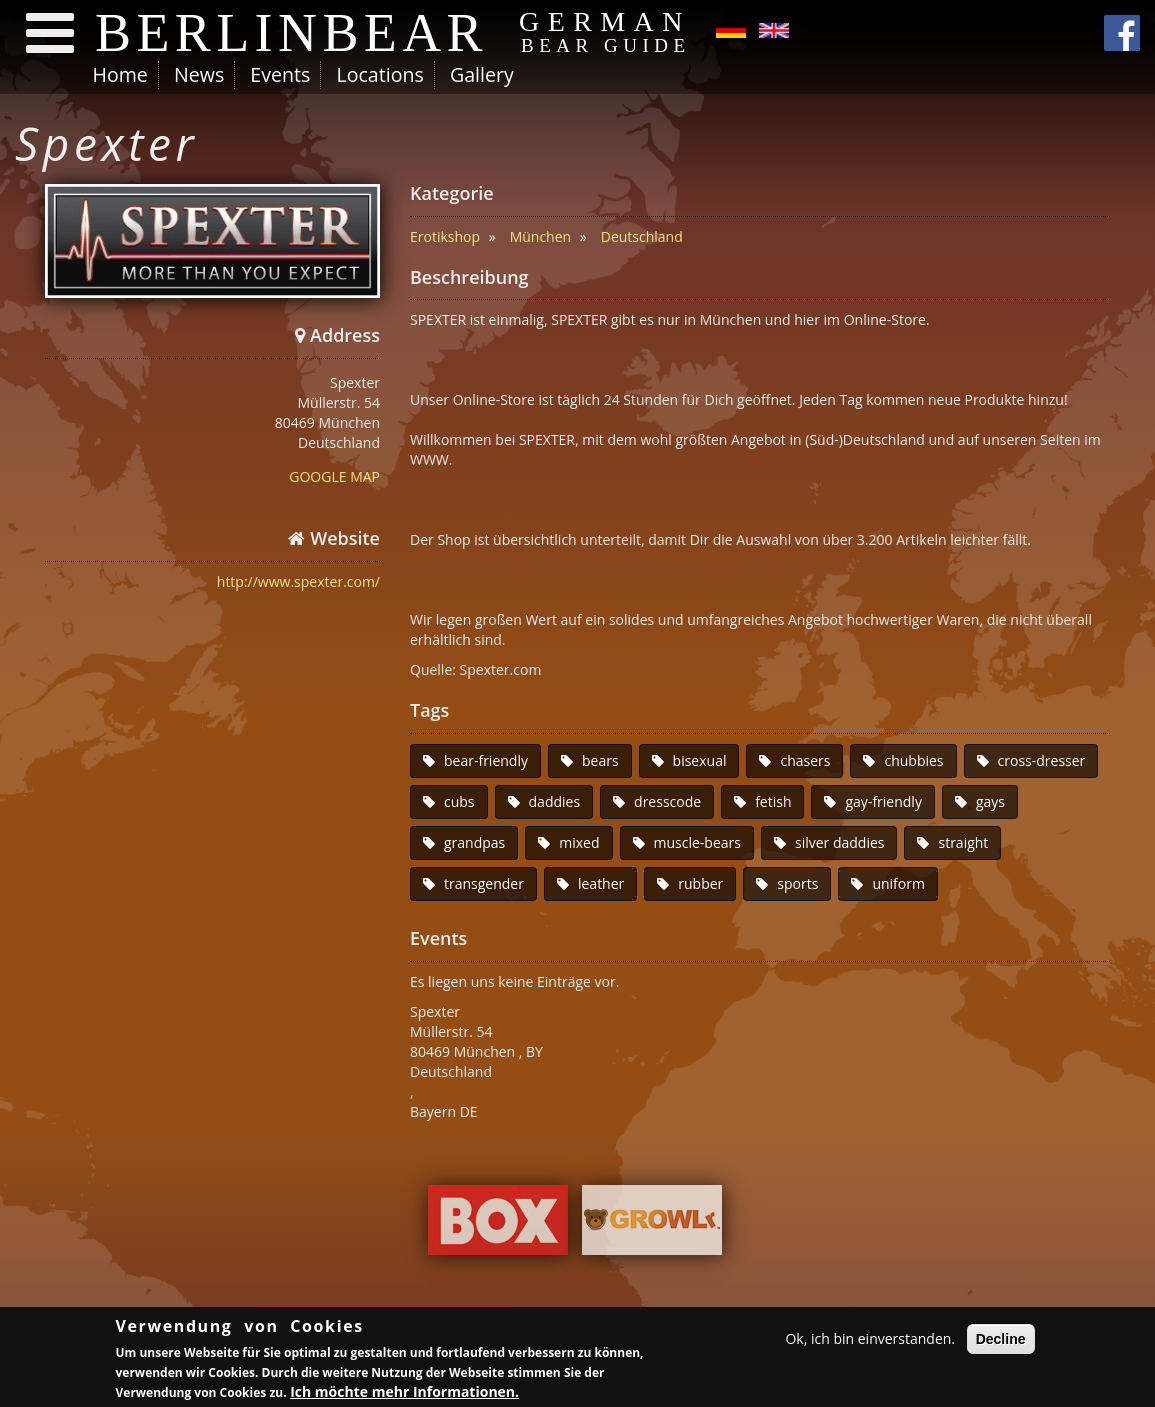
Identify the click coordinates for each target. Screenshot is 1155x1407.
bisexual (700, 760)
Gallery (482, 74)
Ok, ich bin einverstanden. (870, 1341)
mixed (579, 842)
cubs (459, 801)
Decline (1001, 1342)
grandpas (474, 842)
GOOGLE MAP (334, 476)
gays (990, 801)
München (541, 236)
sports (797, 883)
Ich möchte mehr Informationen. (404, 1394)
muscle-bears (697, 842)
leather (601, 883)
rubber (700, 883)
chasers (805, 760)
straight (963, 842)
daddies (555, 801)
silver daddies (840, 842)
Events (280, 74)
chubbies (913, 760)
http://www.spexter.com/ (298, 581)
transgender (484, 883)
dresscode (667, 801)
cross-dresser (1042, 760)
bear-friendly (486, 760)
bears (600, 760)
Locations (379, 74)
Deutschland (642, 236)
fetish (773, 801)
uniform (898, 883)
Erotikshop (445, 236)
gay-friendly (883, 801)
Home (120, 74)
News (199, 74)
